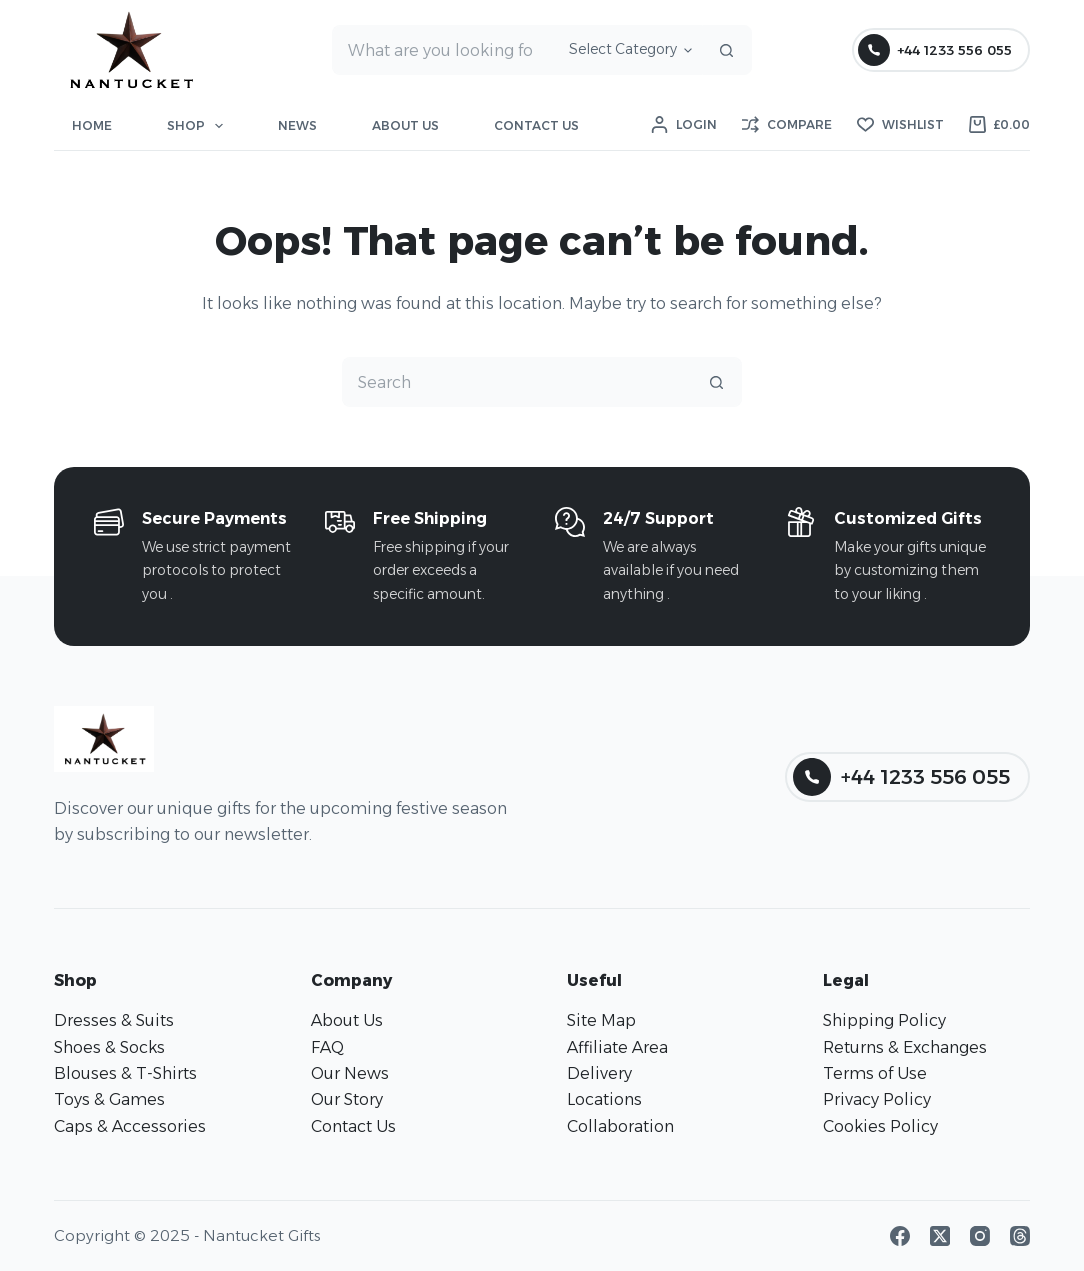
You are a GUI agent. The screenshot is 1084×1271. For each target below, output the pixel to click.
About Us (405, 125)
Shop (199, 126)
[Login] (684, 125)
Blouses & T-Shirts (125, 1073)
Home (92, 125)
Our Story (347, 1099)
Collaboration (620, 1126)
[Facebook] (900, 1236)
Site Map (601, 1020)
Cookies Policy (880, 1126)
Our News (350, 1073)
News (297, 125)
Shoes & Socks (109, 1047)
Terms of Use (875, 1073)
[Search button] (727, 50)
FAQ (327, 1047)
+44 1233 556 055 (935, 50)
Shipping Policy (884, 1020)
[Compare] (787, 125)
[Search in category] (627, 50)
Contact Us (536, 125)
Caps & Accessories (130, 1126)
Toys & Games (109, 1099)
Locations (604, 1099)
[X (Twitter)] (940, 1236)
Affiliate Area (617, 1047)
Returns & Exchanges (905, 1047)
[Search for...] (442, 50)
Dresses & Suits (114, 1020)
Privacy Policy (877, 1099)
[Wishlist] (900, 125)
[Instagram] (980, 1236)
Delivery (599, 1073)
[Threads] (1020, 1236)
